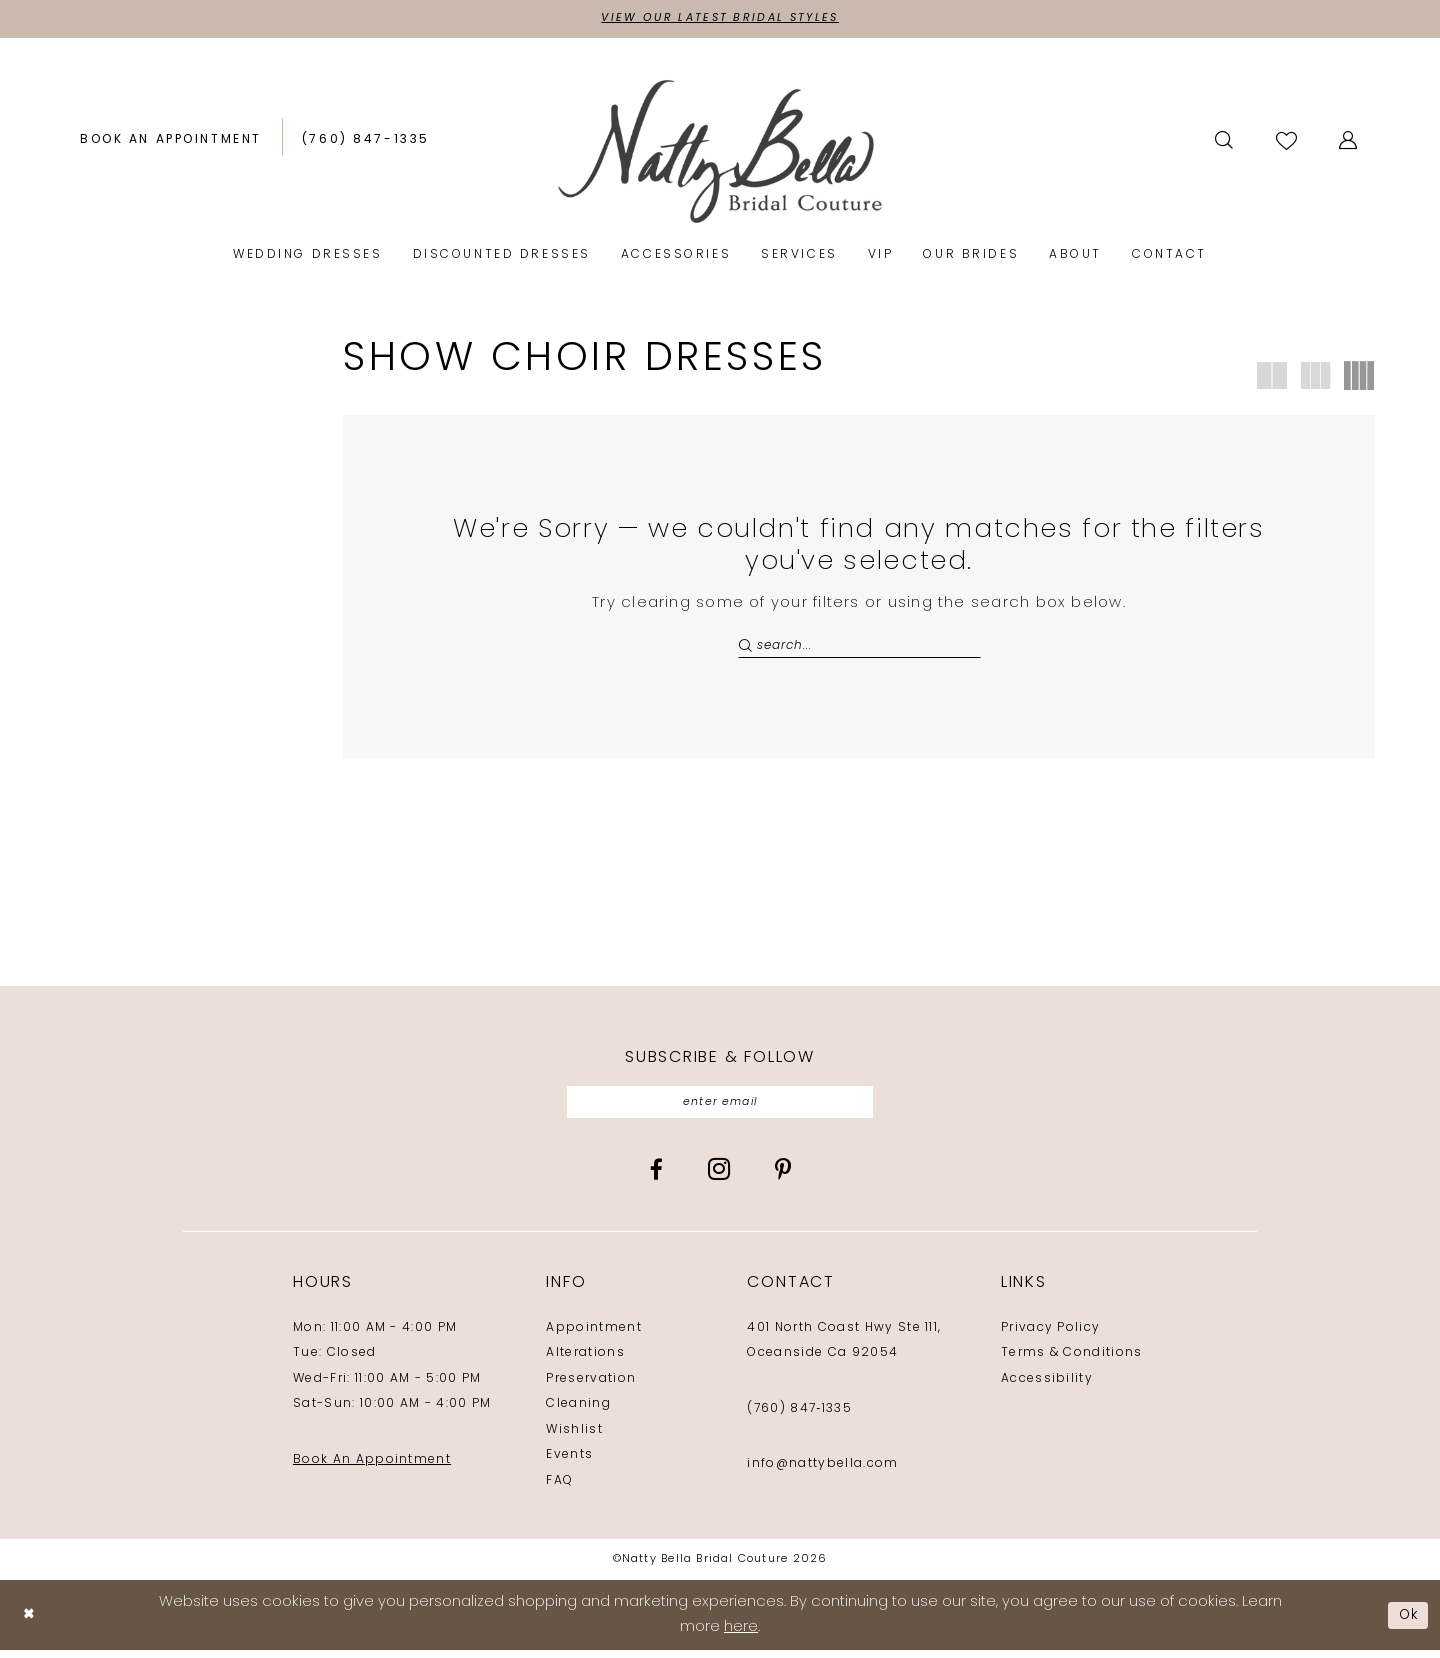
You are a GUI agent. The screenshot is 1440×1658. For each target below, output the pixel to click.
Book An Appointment (372, 1468)
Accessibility (1047, 1387)
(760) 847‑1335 (799, 1417)
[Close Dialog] (30, 1623)
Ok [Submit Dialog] (1407, 1622)
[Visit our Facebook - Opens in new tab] (656, 1177)
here (741, 1635)
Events (569, 1463)
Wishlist (574, 1438)
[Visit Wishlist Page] (1288, 141)
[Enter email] (720, 1108)
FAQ (559, 1489)
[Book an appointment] (171, 142)
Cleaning (578, 1412)
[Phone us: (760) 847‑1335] (366, 142)
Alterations (585, 1361)
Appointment (594, 1336)
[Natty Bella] (720, 152)
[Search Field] (859, 648)
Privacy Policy (1050, 1336)
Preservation (591, 1387)
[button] (1349, 142)
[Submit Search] (747, 648)
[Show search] (1225, 142)
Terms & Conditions (1072, 1361)
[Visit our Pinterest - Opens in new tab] (783, 1177)
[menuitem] (171, 142)
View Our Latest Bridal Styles (720, 20)
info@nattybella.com (822, 1472)
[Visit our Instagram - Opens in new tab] (719, 1177)
